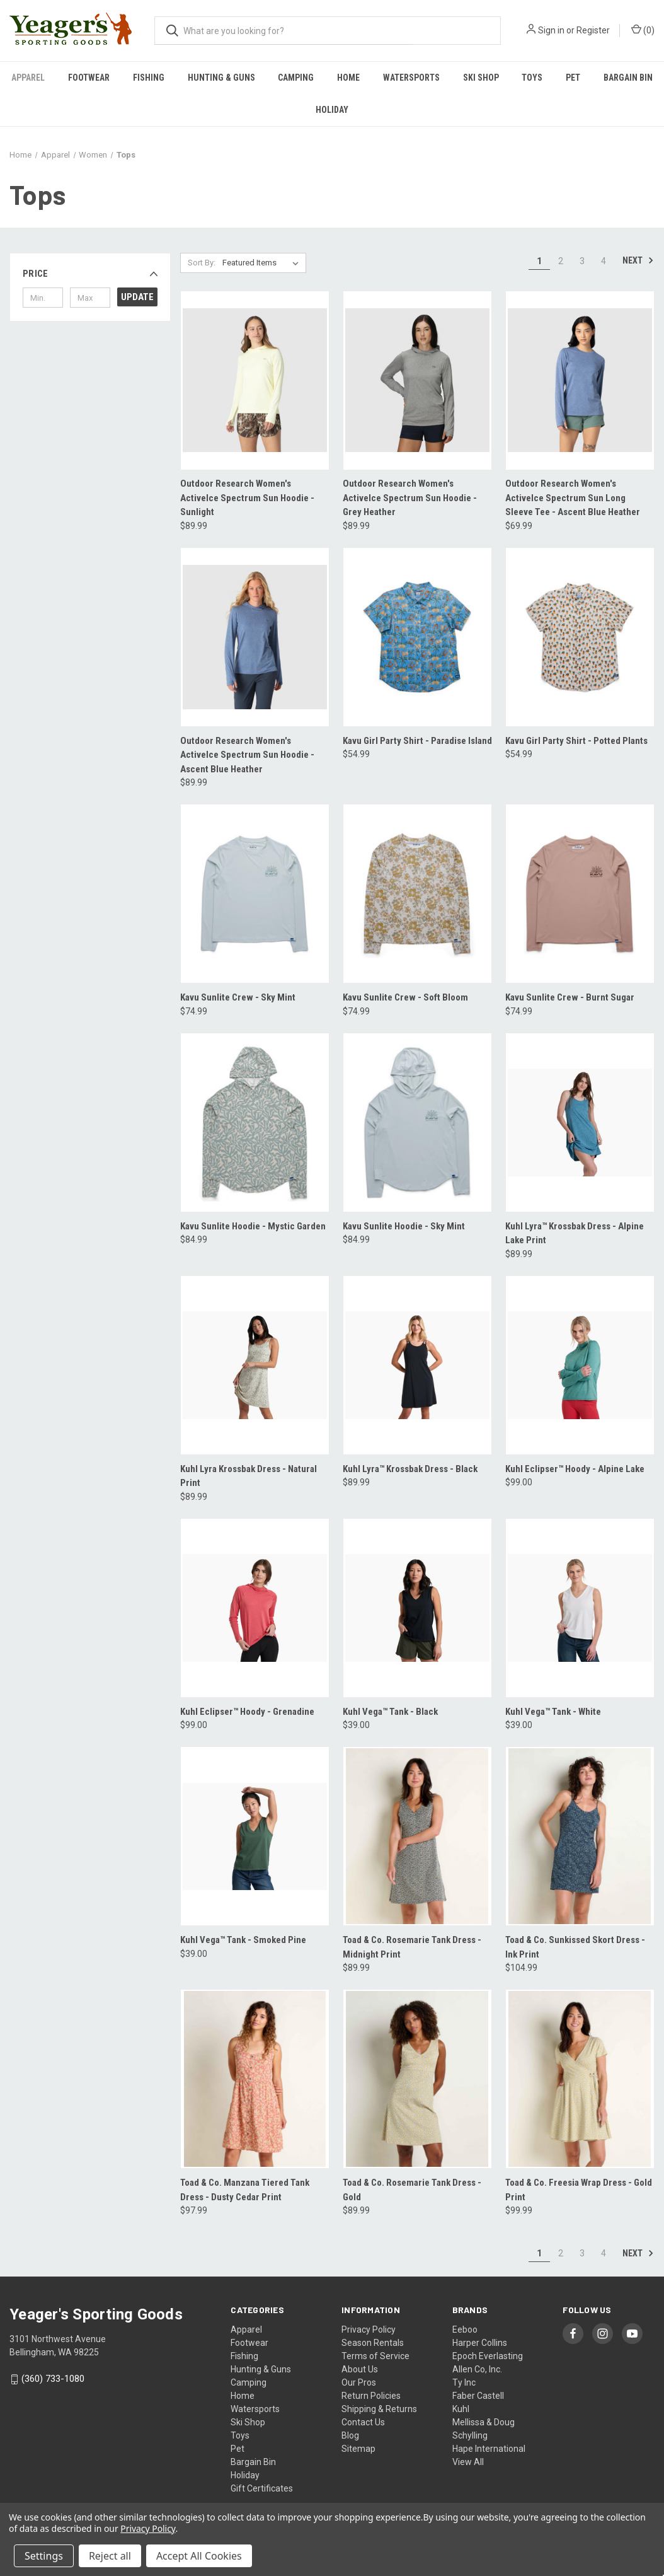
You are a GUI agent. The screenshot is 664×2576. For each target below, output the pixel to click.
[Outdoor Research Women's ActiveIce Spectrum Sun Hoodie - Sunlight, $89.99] (255, 380)
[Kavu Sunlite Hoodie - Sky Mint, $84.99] (417, 1122)
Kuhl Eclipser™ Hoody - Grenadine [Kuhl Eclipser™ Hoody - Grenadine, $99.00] (247, 1711)
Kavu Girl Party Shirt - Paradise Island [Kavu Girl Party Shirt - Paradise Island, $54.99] (417, 740)
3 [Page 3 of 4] (582, 261)
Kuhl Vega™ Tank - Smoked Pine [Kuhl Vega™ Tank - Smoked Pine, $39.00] (243, 1940)
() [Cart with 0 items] (643, 29)
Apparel (28, 78)
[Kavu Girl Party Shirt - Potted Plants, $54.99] (580, 637)
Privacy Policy (368, 2329)
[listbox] (263, 262)
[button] (90, 273)
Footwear (89, 78)
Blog (350, 2435)
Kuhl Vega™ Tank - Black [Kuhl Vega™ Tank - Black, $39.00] (390, 1711)
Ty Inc (464, 2382)
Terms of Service (375, 2356)
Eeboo (465, 2329)
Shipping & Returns (379, 2409)
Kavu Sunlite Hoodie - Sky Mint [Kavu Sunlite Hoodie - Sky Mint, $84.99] (404, 1226)
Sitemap (358, 2449)
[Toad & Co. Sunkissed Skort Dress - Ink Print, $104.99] (580, 1836)
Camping (296, 78)
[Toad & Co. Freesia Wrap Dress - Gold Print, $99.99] (580, 2079)
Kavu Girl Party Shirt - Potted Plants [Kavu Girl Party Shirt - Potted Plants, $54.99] (576, 740)
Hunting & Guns (221, 78)
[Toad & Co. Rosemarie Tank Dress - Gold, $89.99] (417, 2079)
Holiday (332, 110)
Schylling (470, 2435)
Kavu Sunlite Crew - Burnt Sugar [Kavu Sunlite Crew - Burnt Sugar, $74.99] (569, 997)
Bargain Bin (253, 2462)
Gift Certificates (262, 2488)
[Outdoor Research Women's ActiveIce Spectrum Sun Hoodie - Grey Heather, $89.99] (417, 380)
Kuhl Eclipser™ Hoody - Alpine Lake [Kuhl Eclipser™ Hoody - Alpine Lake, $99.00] (574, 1469)
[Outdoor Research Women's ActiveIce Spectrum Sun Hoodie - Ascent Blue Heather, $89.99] (255, 637)
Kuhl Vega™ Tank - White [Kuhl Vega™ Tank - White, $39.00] (553, 1711)
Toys (532, 78)
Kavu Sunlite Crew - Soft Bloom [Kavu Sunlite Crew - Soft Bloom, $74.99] (405, 997)
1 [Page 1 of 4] (539, 261)
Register (593, 30)
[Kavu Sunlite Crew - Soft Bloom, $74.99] (417, 893)
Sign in (551, 30)
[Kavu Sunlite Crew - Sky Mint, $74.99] (255, 893)
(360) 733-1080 (52, 2378)
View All (468, 2462)
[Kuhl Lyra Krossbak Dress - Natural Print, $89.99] (255, 1365)
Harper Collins (479, 2343)
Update (137, 297)
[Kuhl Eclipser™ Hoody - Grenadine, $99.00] (255, 1608)
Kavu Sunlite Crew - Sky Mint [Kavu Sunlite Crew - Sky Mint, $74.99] (237, 997)
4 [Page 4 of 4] (603, 261)
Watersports (411, 78)
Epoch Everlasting (487, 2356)
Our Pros (358, 2382)
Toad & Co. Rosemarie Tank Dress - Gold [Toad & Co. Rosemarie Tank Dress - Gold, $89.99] (412, 2190)
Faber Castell (478, 2396)
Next (638, 260)
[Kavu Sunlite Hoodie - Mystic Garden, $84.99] (255, 1122)
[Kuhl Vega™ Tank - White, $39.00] (580, 1608)
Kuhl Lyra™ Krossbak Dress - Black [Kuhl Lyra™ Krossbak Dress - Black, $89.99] (410, 1469)
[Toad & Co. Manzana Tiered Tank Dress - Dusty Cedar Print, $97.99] (255, 2079)
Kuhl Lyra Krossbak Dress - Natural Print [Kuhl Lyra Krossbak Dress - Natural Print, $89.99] (248, 1476)
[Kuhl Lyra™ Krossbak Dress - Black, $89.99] (417, 1365)
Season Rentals (372, 2343)
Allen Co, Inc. (477, 2369)
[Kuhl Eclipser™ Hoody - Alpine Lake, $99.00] (580, 1365)
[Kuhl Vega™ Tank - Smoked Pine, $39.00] (255, 1836)
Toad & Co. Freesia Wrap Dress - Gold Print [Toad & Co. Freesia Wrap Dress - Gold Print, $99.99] (578, 2190)
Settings (44, 2556)
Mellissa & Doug (483, 2422)
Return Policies (371, 2396)
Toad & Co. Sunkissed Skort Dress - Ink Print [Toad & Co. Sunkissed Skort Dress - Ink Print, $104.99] (575, 1947)
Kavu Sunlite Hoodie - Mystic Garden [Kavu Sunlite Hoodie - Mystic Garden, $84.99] (253, 1226)
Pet (573, 78)
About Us (359, 2369)
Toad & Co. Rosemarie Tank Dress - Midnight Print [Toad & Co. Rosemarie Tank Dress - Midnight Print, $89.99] (412, 1947)
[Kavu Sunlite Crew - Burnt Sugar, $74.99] (580, 893)
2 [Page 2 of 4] (560, 261)
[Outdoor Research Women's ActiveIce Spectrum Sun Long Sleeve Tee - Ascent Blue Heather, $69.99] (580, 380)
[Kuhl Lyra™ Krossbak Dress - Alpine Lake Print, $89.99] (580, 1122)
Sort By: (201, 262)
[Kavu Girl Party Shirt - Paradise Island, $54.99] (417, 637)
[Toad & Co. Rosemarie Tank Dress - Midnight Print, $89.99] (417, 1836)
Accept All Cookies (199, 2556)
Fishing (148, 78)
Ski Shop (481, 78)
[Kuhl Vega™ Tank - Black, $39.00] (417, 1608)
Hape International (488, 2449)
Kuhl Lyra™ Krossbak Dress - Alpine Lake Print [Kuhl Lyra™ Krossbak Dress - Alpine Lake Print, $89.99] (574, 1233)
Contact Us (363, 2422)
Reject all (110, 2556)
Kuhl (460, 2409)
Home (348, 78)
